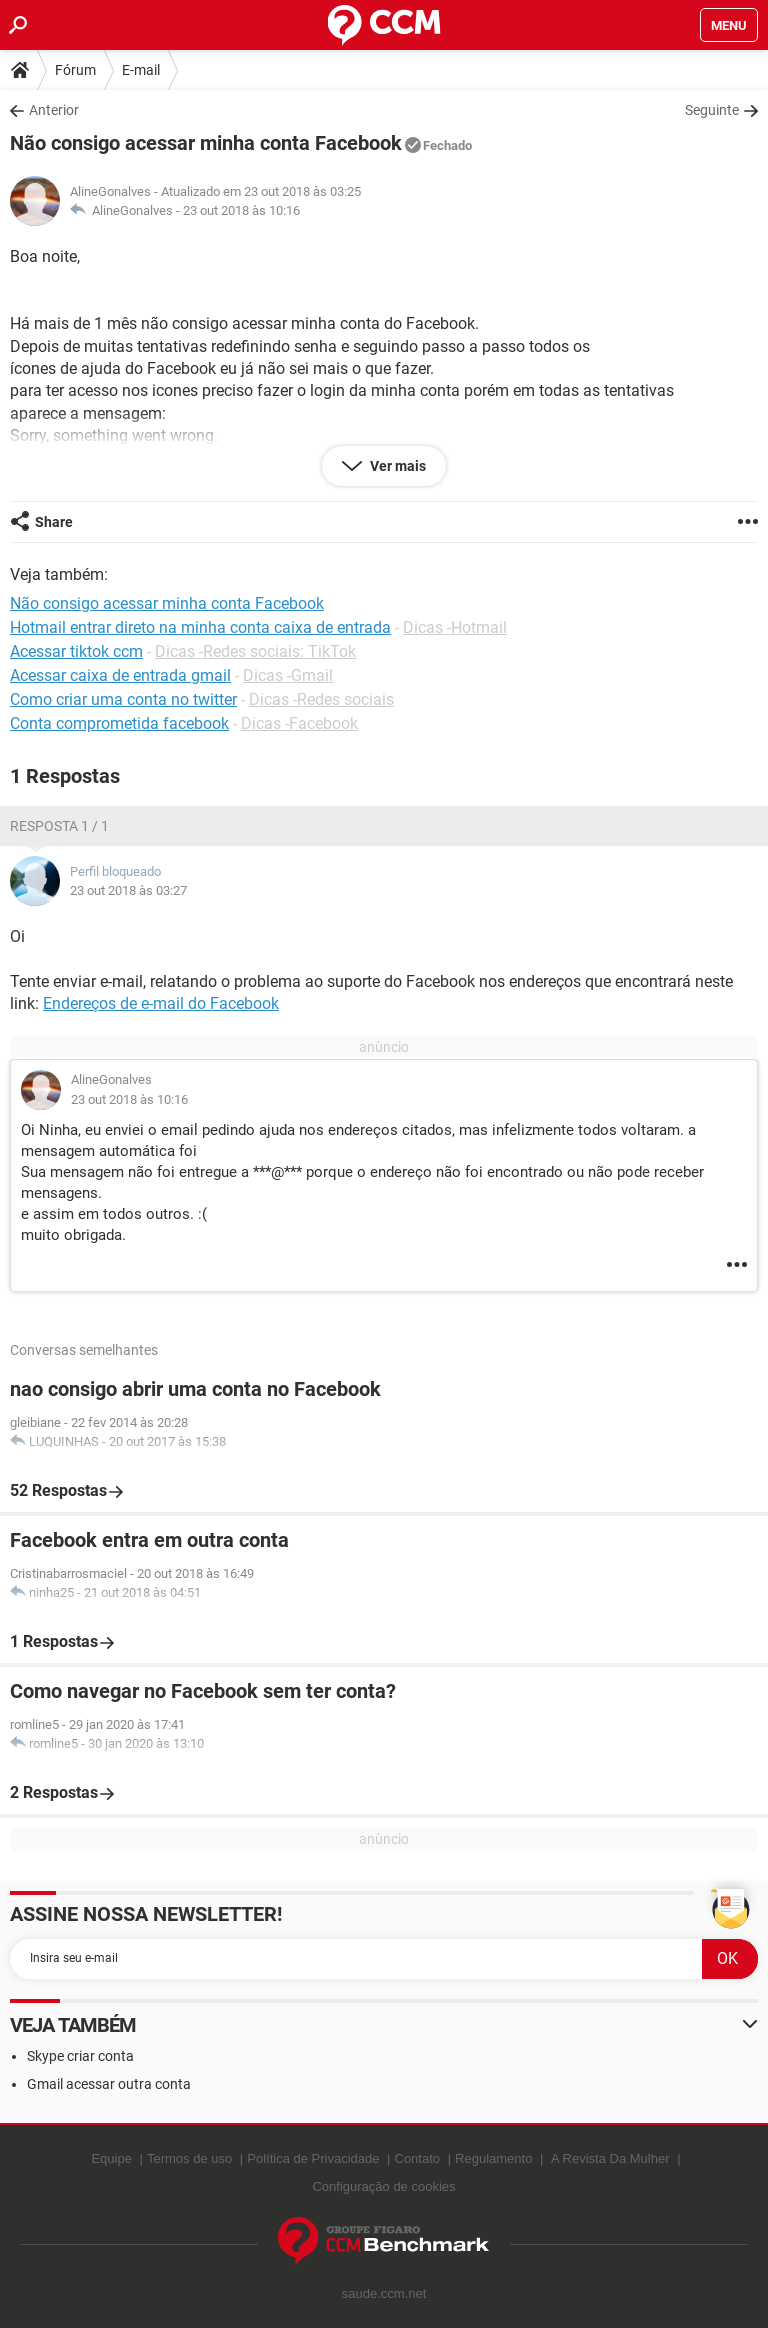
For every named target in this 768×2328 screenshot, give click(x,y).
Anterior (54, 110)
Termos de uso (189, 2158)
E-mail (141, 70)
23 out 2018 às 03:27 (128, 890)
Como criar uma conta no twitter (123, 699)
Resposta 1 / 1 (59, 826)
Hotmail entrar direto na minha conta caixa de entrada (200, 627)
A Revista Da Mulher (610, 2158)
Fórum (75, 70)
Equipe (111, 2158)
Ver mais (396, 466)
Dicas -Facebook (299, 723)
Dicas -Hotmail (455, 627)
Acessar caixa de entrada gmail (120, 675)
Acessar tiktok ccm (76, 651)
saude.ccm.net (384, 2293)
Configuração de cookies (383, 2186)
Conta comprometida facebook (119, 723)
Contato (418, 2158)
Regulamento (493, 2158)
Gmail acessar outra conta (109, 2084)
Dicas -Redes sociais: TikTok (255, 651)
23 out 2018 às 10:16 (241, 210)
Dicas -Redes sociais (321, 699)
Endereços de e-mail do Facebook (161, 1003)
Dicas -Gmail (288, 675)
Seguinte (712, 110)
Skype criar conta (80, 2056)
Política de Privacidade (313, 2158)
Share (54, 522)
